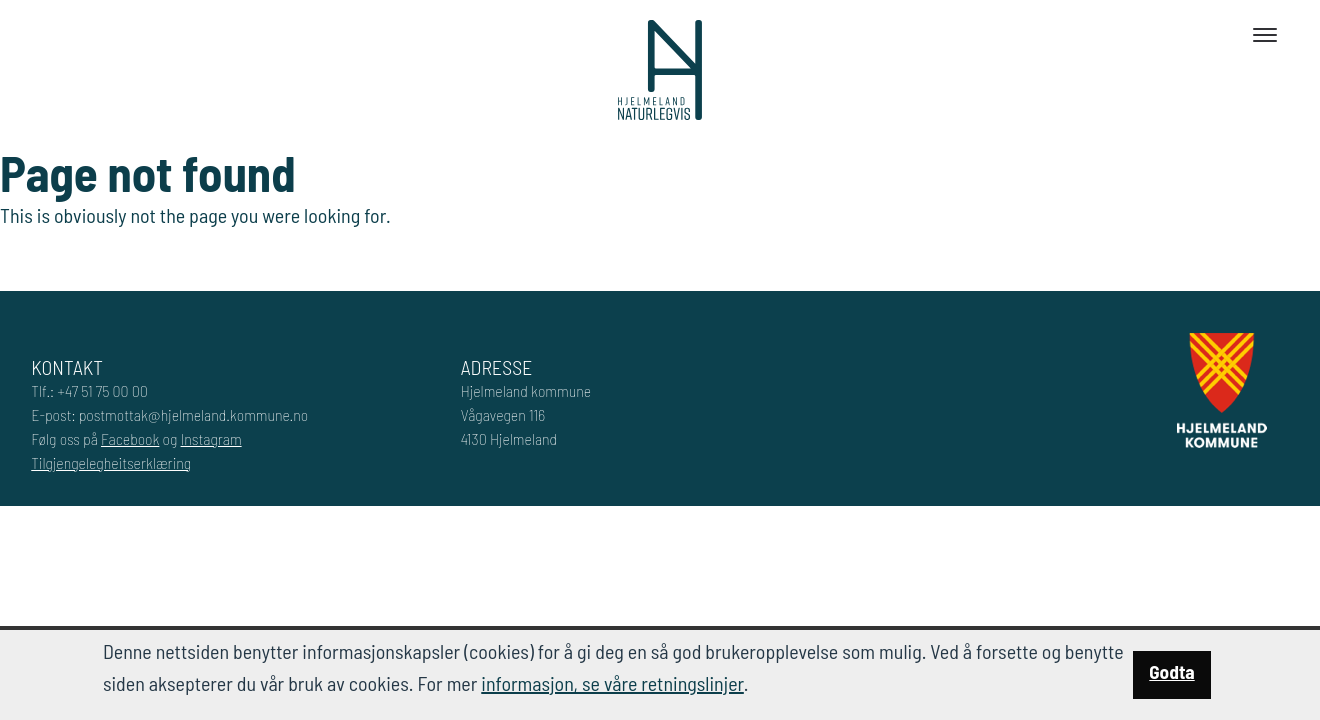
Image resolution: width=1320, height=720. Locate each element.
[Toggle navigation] (1265, 35)
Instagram (211, 438)
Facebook (130, 438)
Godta (1171, 671)
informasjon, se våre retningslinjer (612, 683)
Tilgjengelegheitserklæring (111, 462)
